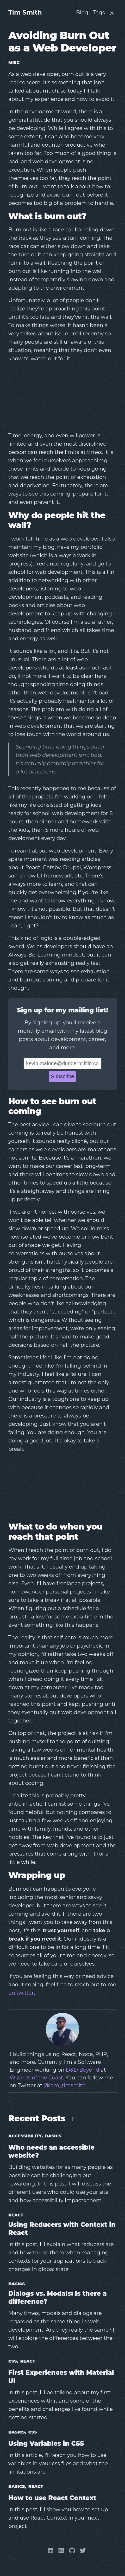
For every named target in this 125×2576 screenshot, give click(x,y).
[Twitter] (83, 2551)
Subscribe (62, 1076)
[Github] (72, 2551)
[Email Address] (62, 1063)
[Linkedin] (50, 2551)
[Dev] (61, 2551)
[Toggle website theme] (112, 13)
